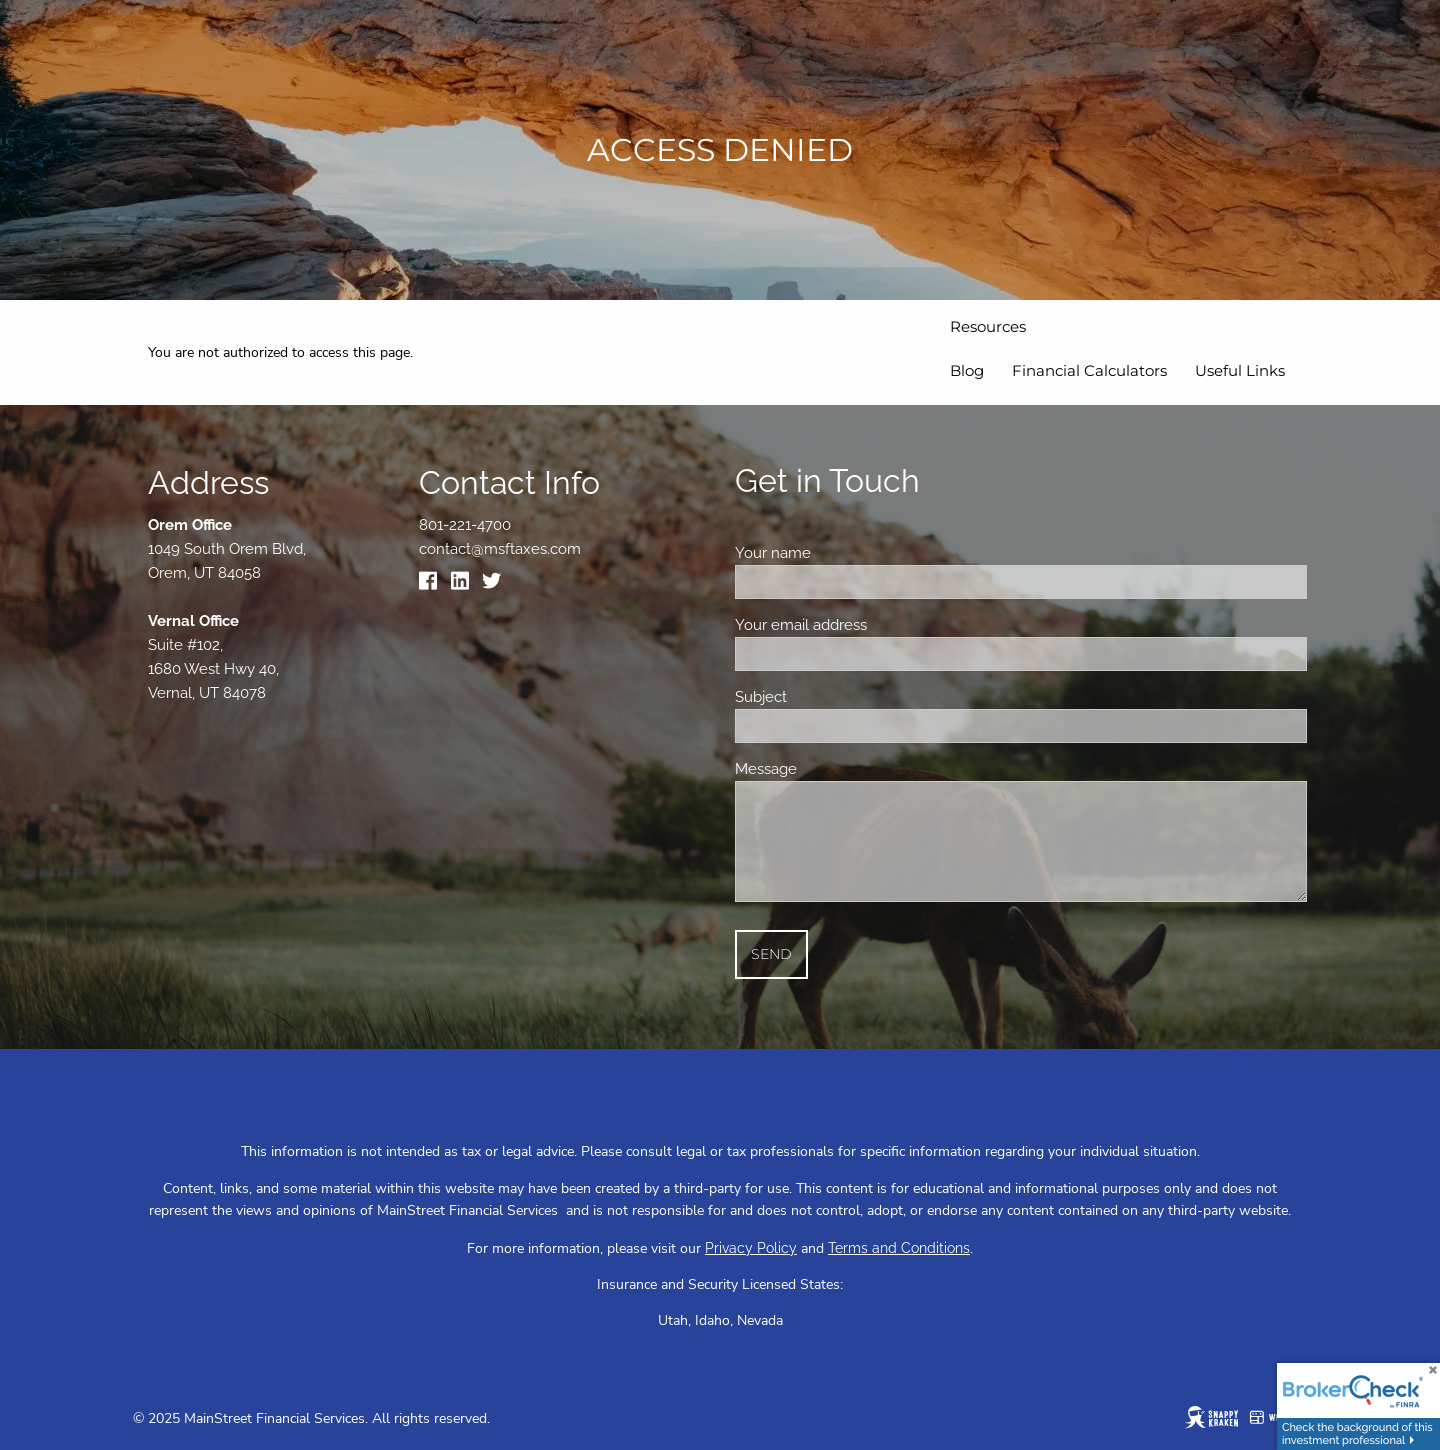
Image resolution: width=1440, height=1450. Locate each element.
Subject (831, 697)
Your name (843, 553)
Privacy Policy (751, 1248)
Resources (988, 326)
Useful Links (1240, 370)
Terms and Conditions (899, 1248)
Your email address (871, 625)
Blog (967, 370)
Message (836, 769)
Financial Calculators (1089, 370)
